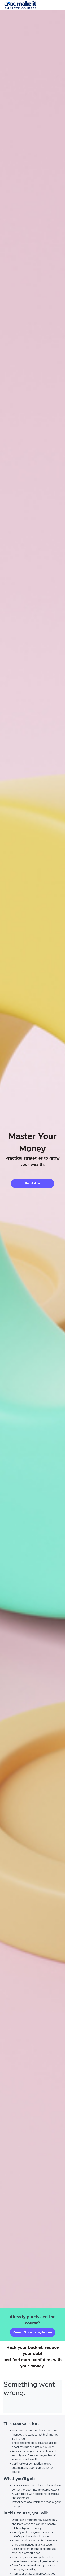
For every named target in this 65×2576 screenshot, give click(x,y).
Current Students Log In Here (32, 2332)
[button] (59, 5)
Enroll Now (32, 1183)
